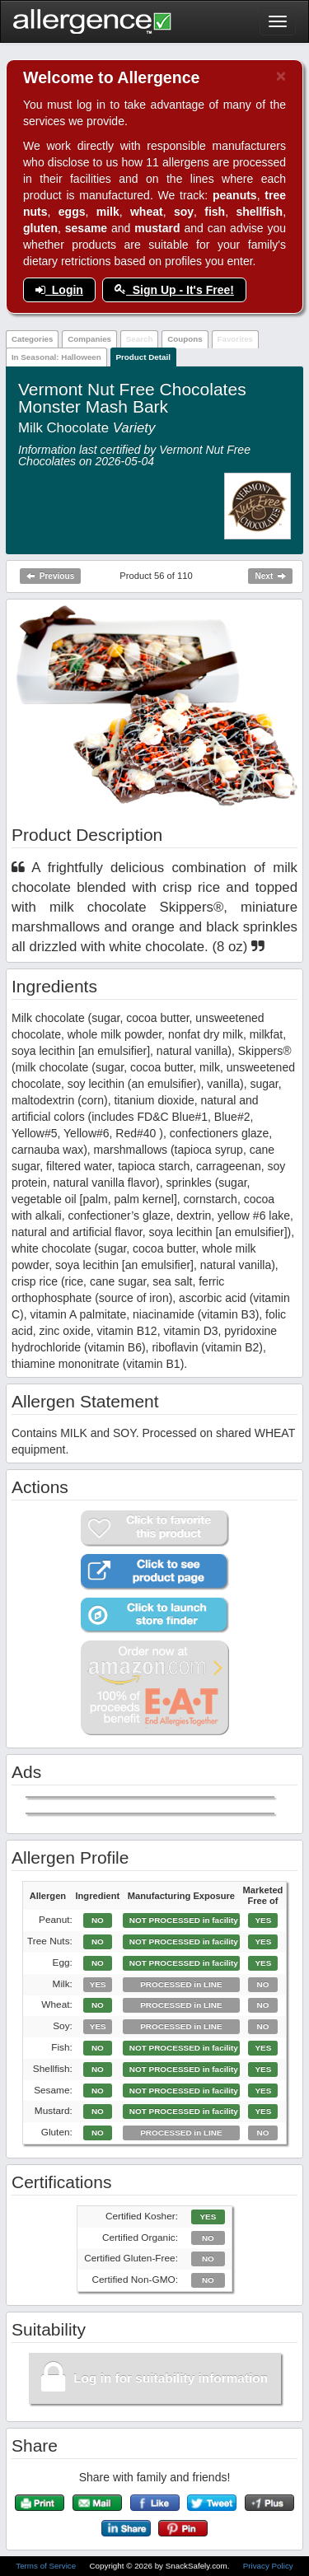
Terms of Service (47, 2565)
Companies (89, 338)
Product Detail (143, 357)
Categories (33, 338)
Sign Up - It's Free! (174, 289)
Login (59, 289)
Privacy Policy (268, 2565)
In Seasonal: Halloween (56, 357)
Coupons (184, 338)
